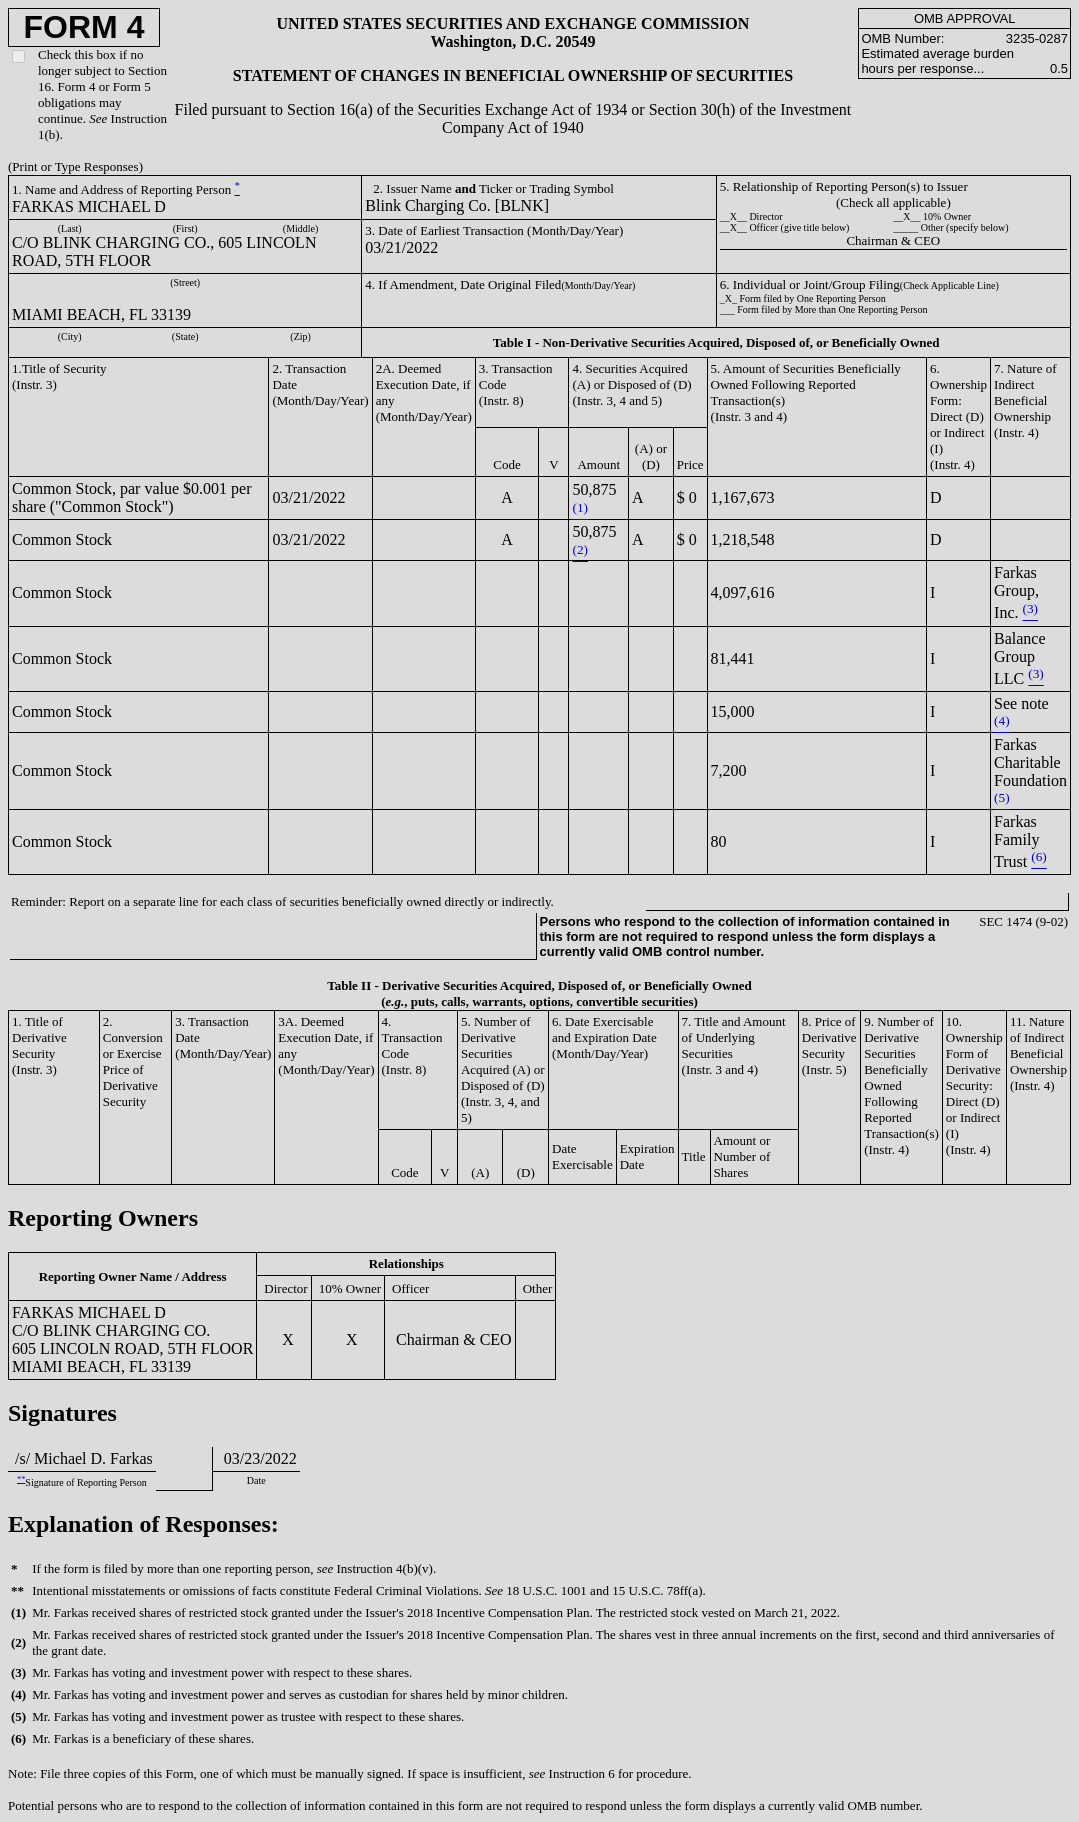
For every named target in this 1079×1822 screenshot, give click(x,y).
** (21, 1479)
